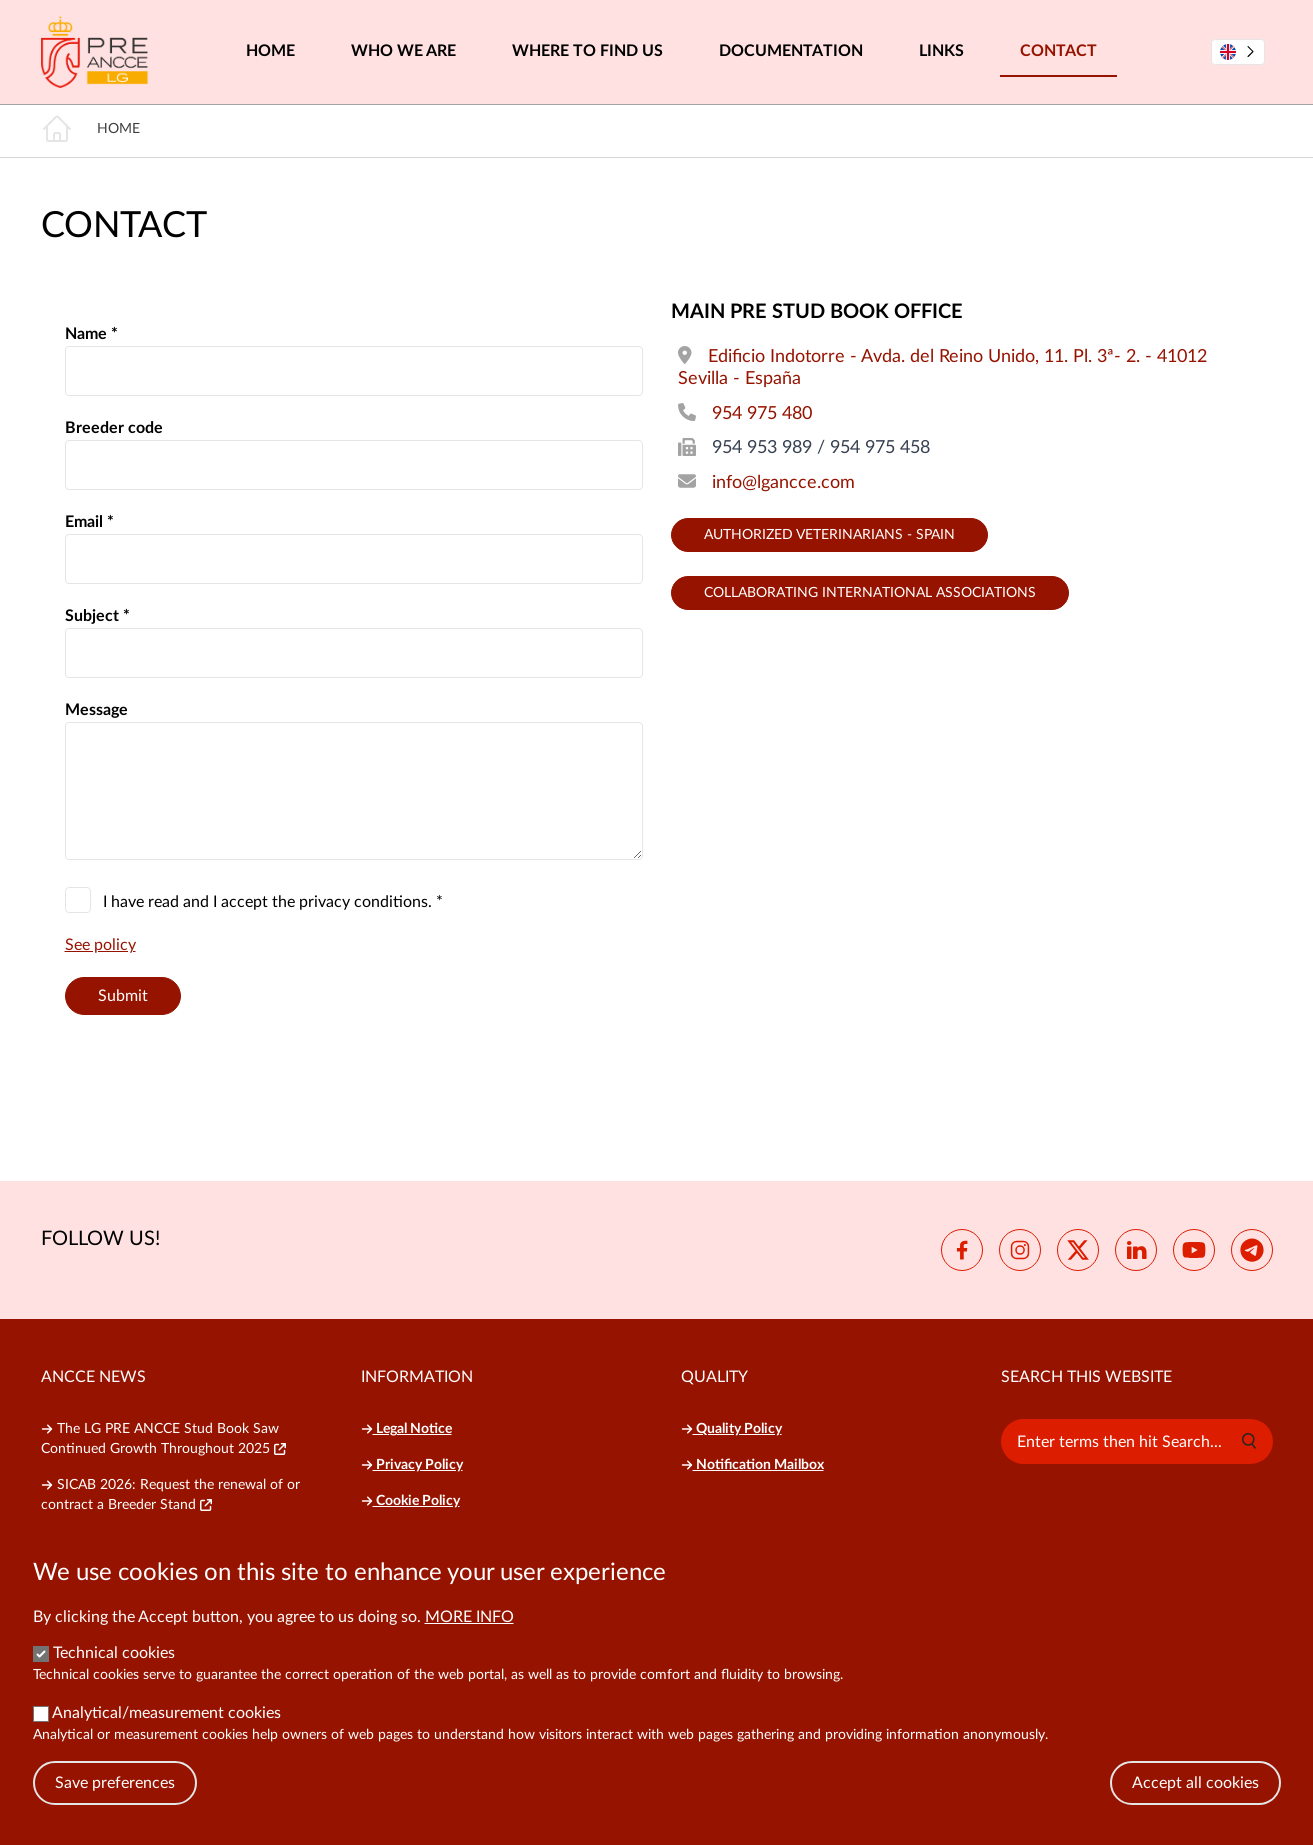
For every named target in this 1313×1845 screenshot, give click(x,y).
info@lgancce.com (783, 483)
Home (270, 51)
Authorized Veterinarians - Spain (829, 535)
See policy (100, 945)
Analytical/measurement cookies (166, 1713)
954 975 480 (762, 414)
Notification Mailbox (752, 1465)
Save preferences (115, 1783)
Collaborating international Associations (870, 593)
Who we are (403, 51)
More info (469, 1617)
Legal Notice (406, 1429)
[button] (1249, 1441)
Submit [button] (123, 996)
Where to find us (587, 51)
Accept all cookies (1195, 1783)
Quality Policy (731, 1429)
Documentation (791, 51)
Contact (1058, 51)
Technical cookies (114, 1653)
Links (941, 51)
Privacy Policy (412, 1465)
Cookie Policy (410, 1501)
